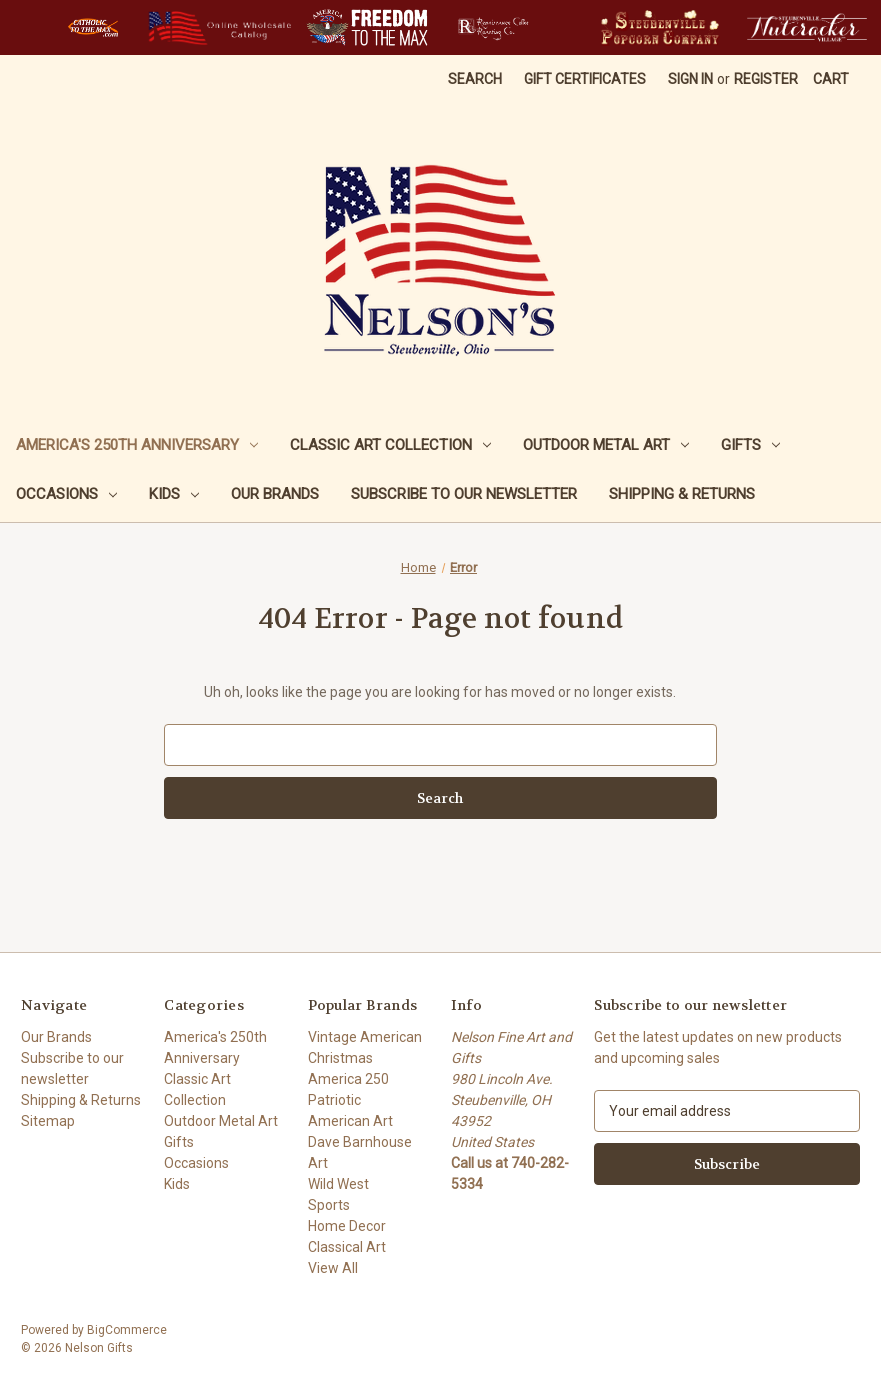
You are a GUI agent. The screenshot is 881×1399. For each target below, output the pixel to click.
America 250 (348, 1079)
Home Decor (347, 1226)
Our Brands (275, 494)
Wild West (338, 1184)
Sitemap (48, 1121)
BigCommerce (127, 1330)
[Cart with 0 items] (831, 79)
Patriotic (334, 1100)
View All (333, 1268)
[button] (93, 27)
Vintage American (365, 1037)
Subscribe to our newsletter (464, 494)
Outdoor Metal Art (606, 445)
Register (766, 79)
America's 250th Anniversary (137, 445)
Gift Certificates (585, 79)
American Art (350, 1121)
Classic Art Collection (390, 445)
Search (475, 79)
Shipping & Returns (682, 494)
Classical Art (347, 1247)
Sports (329, 1205)
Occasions (66, 494)
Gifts (750, 445)
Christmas (340, 1058)
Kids (174, 494)
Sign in (690, 79)
